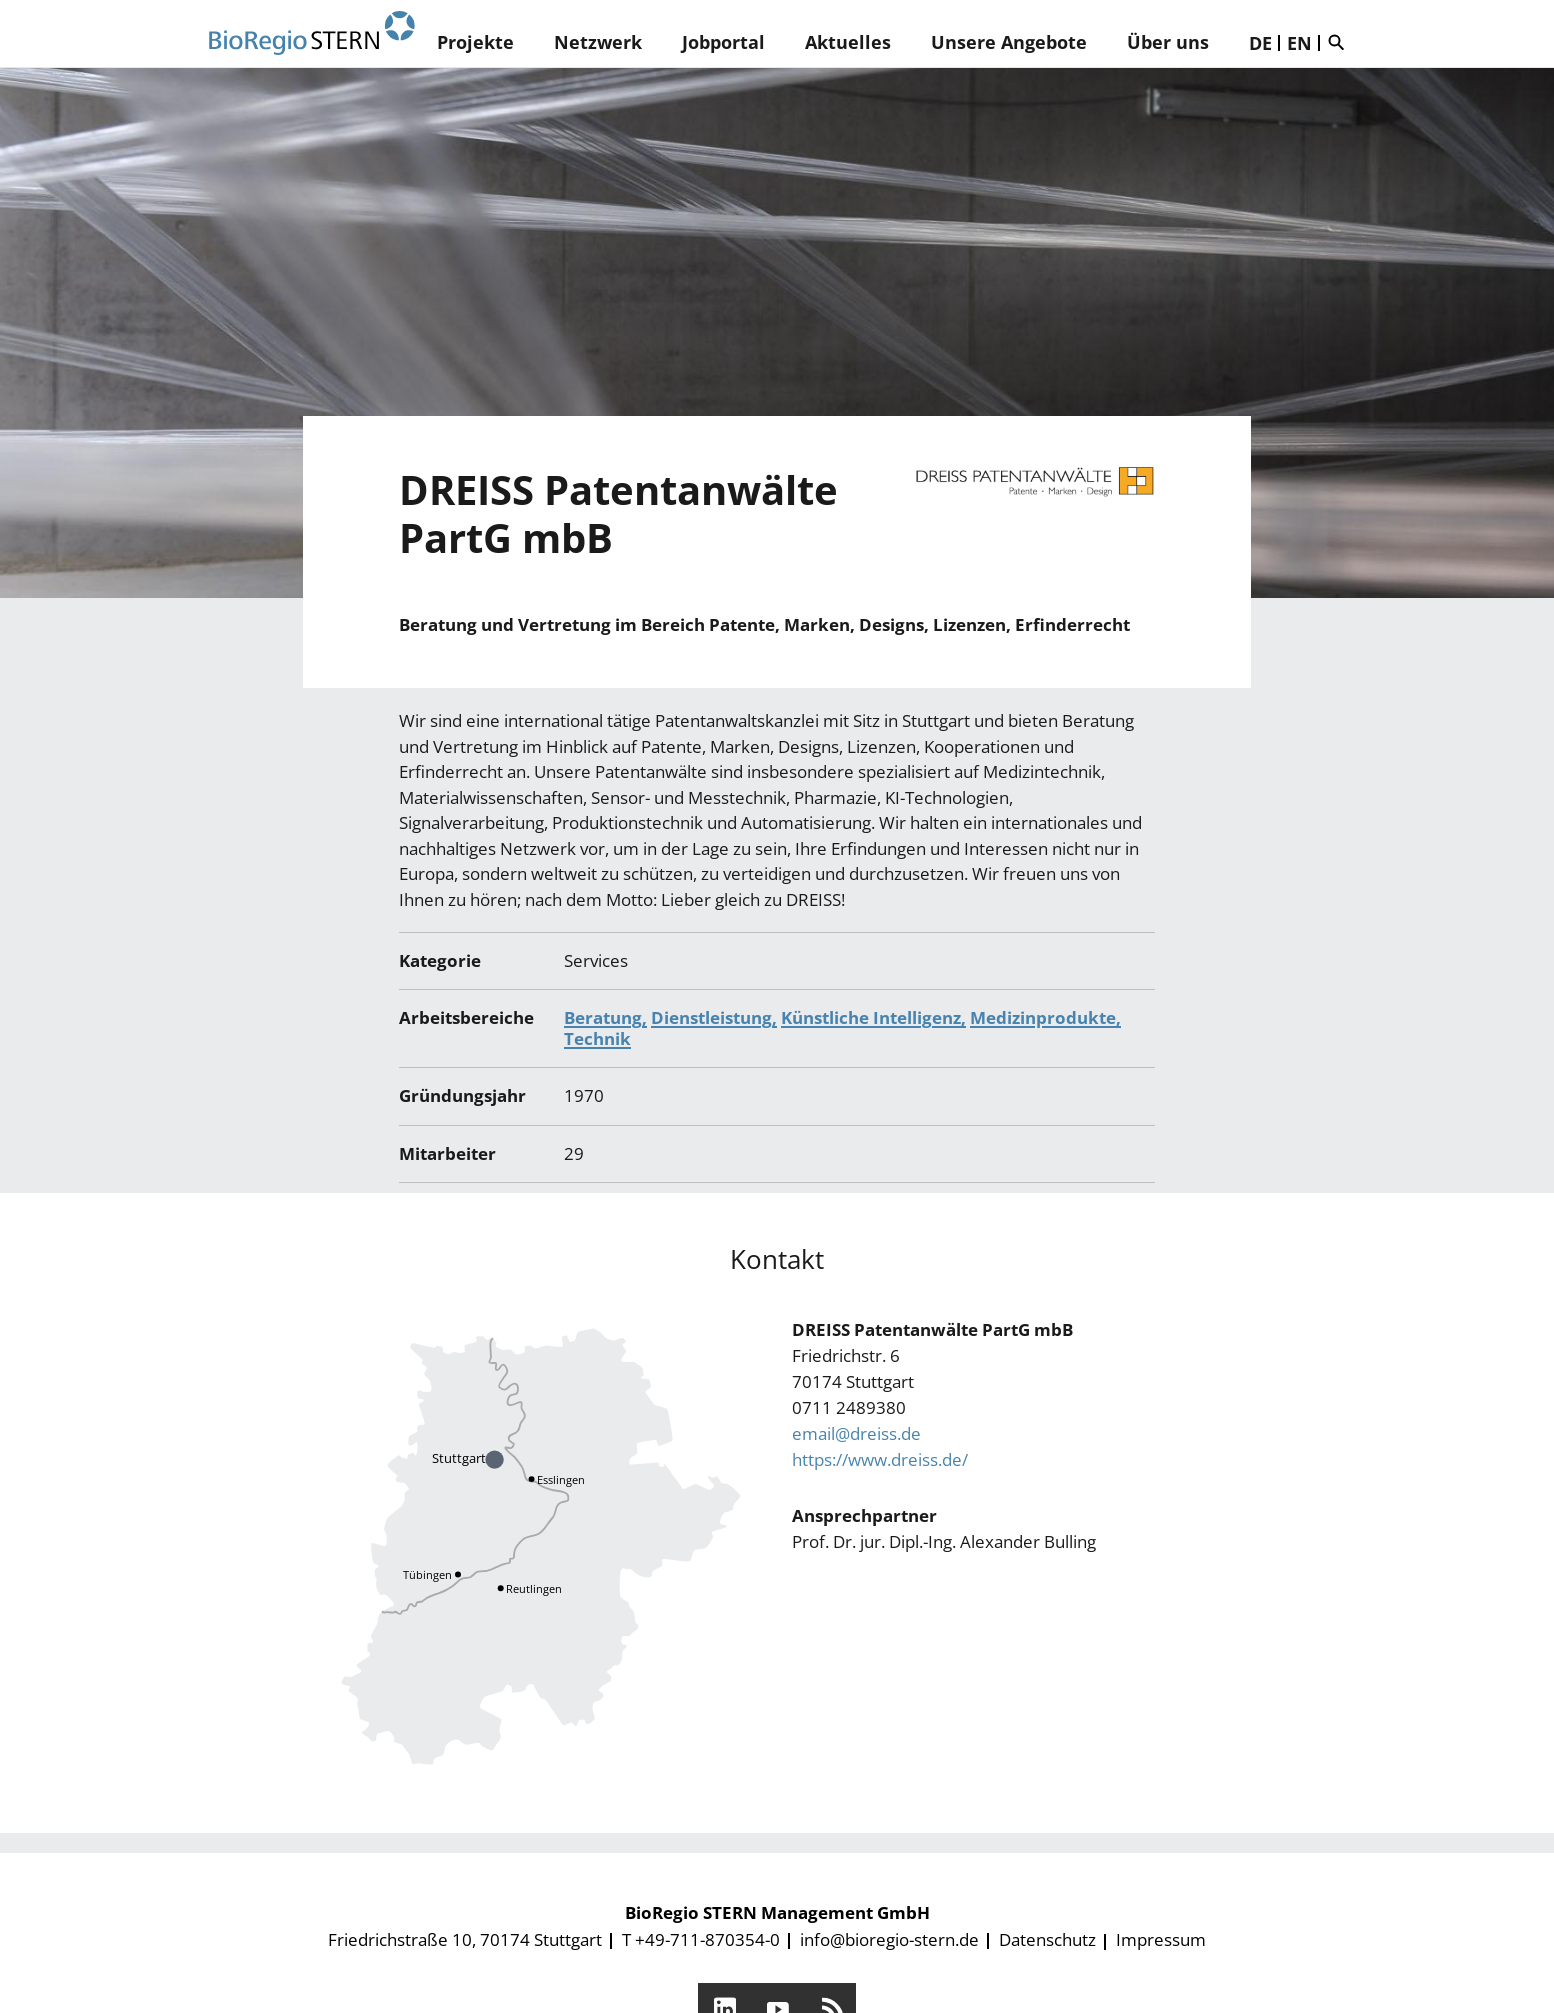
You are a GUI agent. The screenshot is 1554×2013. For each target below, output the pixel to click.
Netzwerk (598, 42)
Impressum (1161, 1939)
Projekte (475, 42)
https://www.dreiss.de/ (880, 1459)
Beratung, (605, 1017)
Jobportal (723, 42)
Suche (1341, 42)
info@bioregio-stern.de (889, 1939)
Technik (597, 1038)
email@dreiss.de (856, 1433)
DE (1260, 43)
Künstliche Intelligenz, (873, 1017)
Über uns (1168, 42)
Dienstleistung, (714, 1017)
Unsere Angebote (1009, 42)
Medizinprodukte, (1045, 1017)
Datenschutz (1047, 1939)
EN (1299, 43)
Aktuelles (848, 42)
